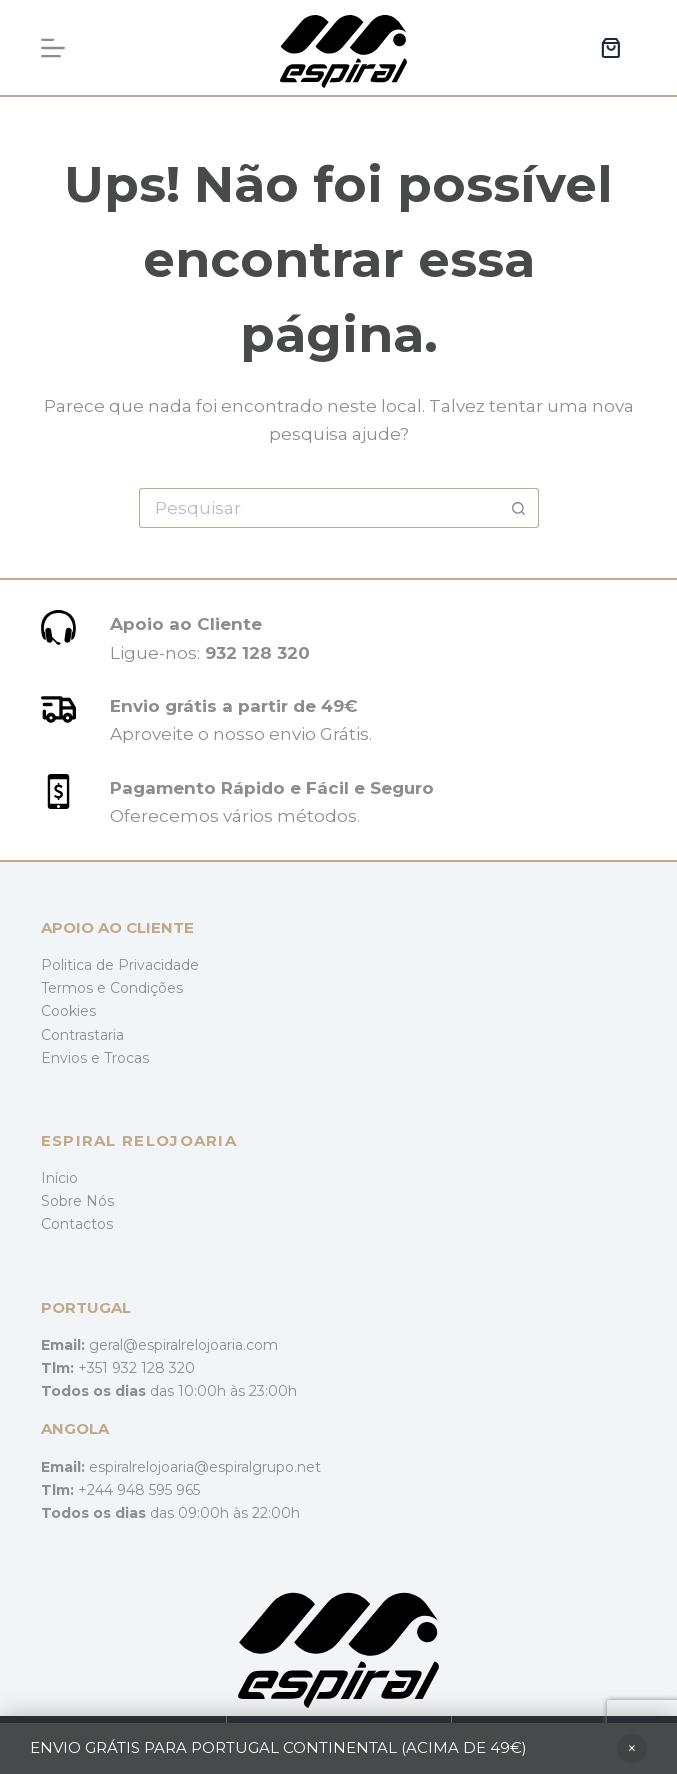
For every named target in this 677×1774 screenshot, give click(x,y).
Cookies (68, 1011)
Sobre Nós (77, 1201)
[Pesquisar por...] (319, 508)
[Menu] (53, 48)
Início (59, 1178)
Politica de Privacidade (120, 965)
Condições (146, 988)
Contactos (77, 1224)
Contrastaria (82, 1035)
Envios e (72, 1058)
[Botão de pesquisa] (519, 508)
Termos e (75, 988)
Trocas (126, 1058)
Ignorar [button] (632, 1749)
